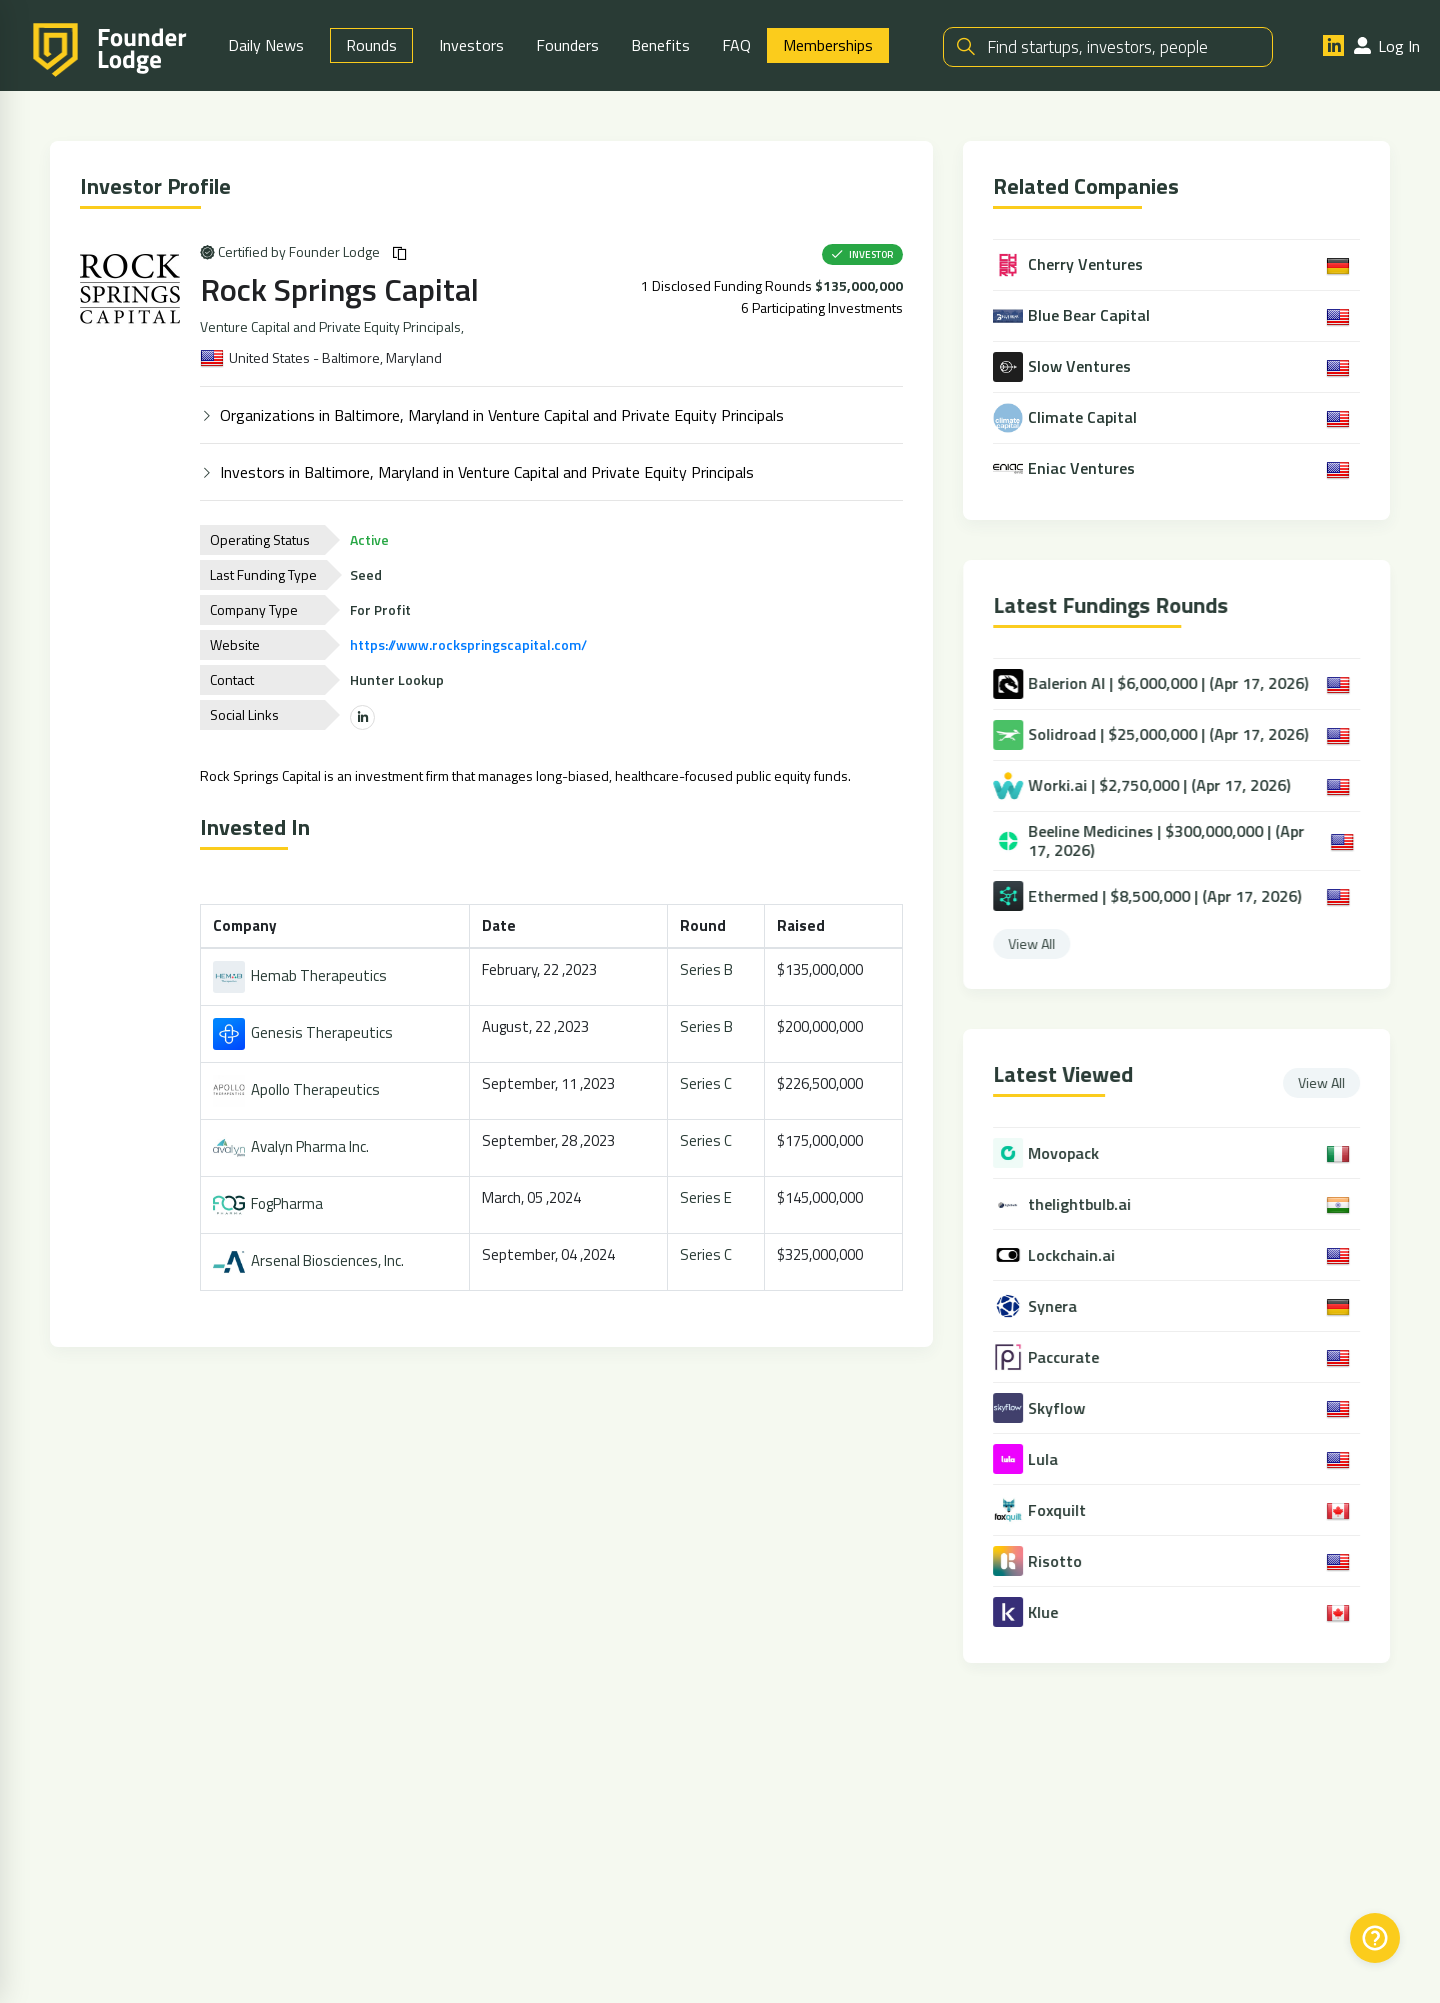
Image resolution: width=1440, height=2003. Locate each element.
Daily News (266, 45)
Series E (709, 1197)
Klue (1054, 1612)
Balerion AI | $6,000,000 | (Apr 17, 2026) (1164, 684)
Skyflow (1067, 1408)
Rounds (371, 45)
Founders (567, 45)
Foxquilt (1068, 1510)
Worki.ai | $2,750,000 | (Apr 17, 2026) (1155, 786)
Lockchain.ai (1082, 1255)
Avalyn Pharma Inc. (295, 1146)
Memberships (828, 45)
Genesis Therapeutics (307, 1032)
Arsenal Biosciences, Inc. (312, 1260)
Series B (709, 969)
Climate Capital (1069, 418)
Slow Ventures (1066, 367)
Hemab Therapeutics (304, 975)
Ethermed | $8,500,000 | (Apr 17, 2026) (1161, 896)
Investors (471, 45)
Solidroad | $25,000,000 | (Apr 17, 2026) (1164, 735)
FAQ (736, 45)
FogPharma (272, 1203)
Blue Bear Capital (1075, 316)
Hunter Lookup (401, 679)
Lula (1054, 1459)
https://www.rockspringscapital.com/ (472, 644)
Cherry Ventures (1072, 265)
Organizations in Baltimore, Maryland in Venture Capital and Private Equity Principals (506, 415)
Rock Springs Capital (343, 289)
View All (1045, 943)
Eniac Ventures (1068, 469)
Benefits (660, 45)
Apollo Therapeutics (300, 1089)
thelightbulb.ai (1090, 1204)
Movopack (1074, 1153)
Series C (709, 1083)
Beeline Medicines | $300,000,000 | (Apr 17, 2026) (1162, 841)
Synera (1063, 1306)
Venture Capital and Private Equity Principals (334, 327)
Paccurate (1074, 1357)
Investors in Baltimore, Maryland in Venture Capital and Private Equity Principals (491, 472)
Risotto (1066, 1561)
